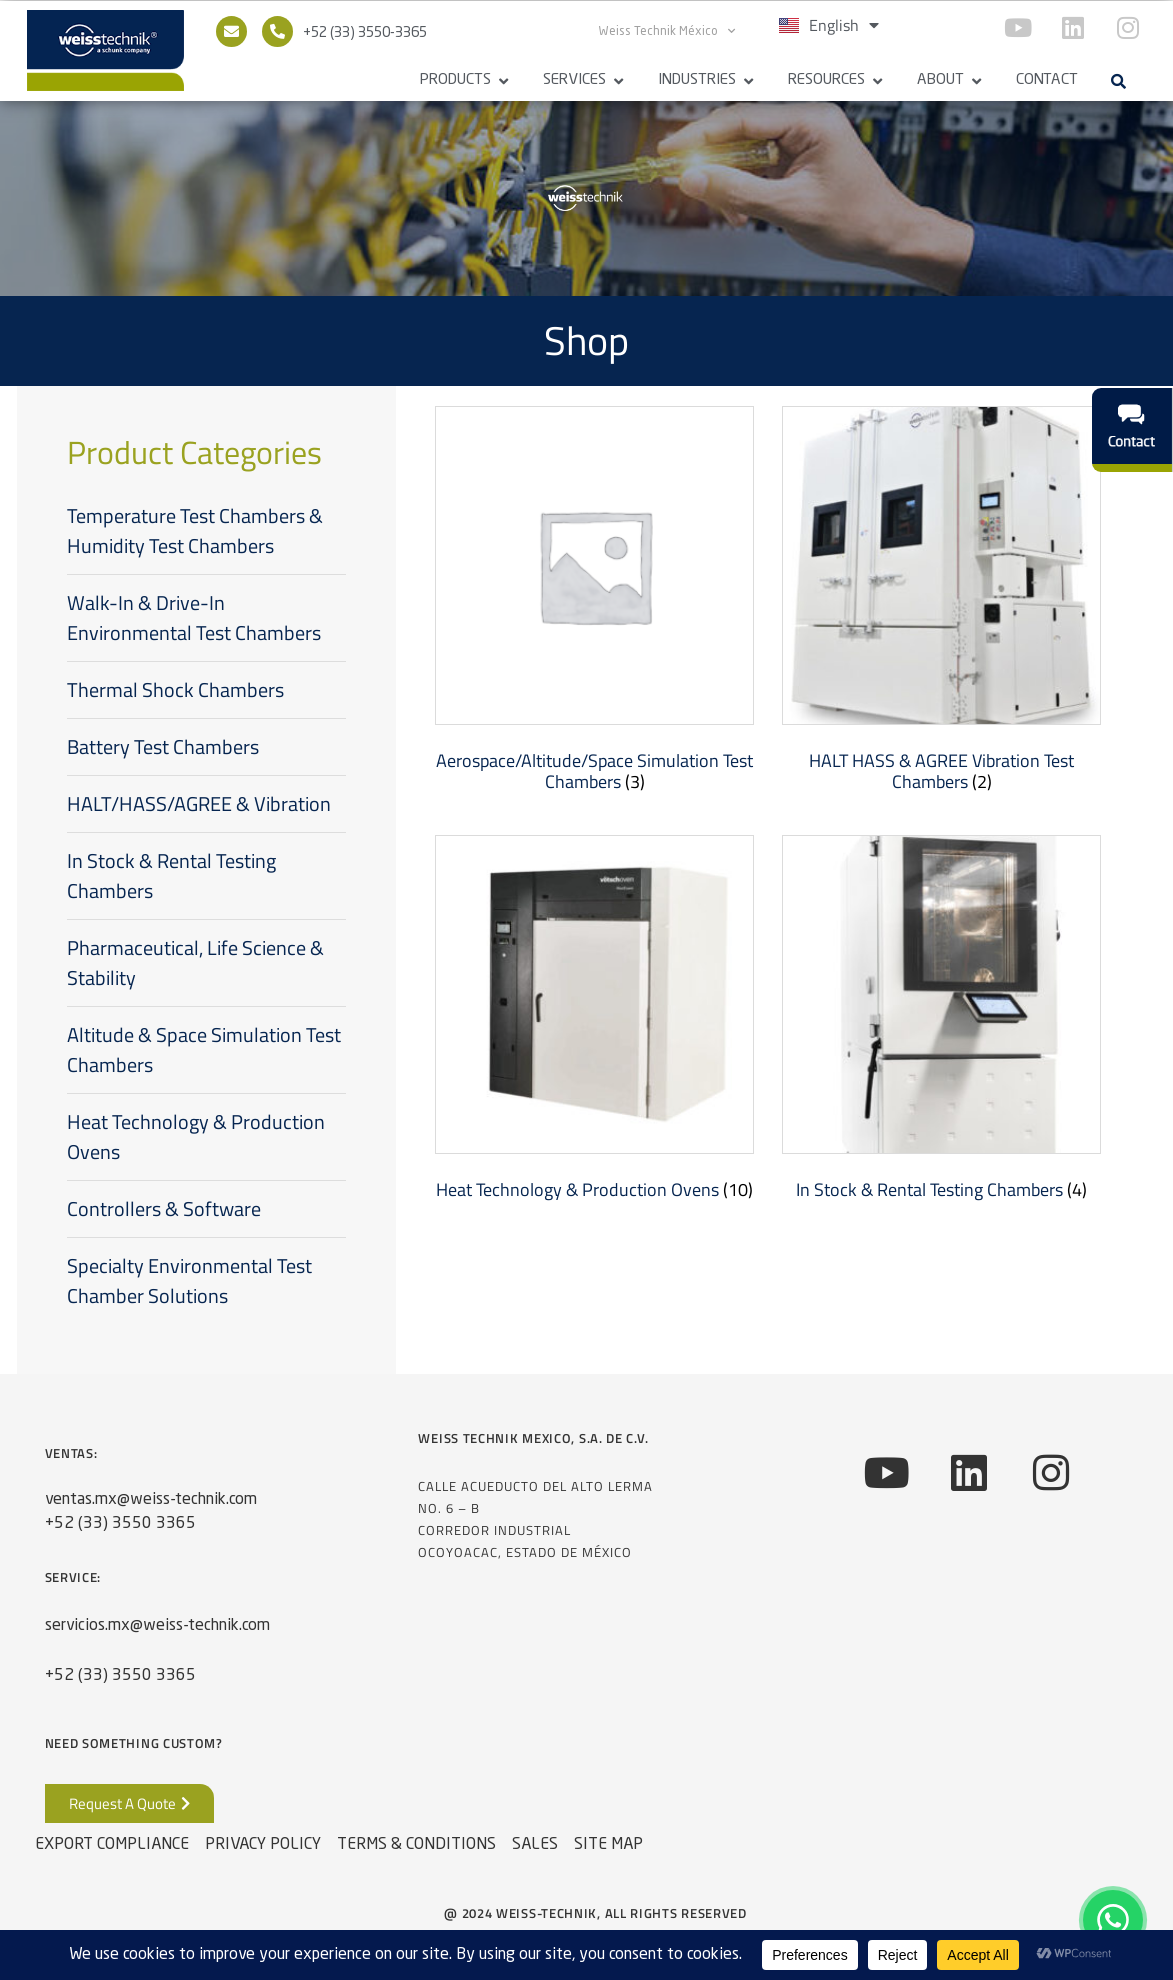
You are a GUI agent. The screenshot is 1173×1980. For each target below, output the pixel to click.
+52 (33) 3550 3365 (120, 1524)
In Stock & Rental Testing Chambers (171, 875)
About (940, 80)
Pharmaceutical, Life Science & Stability (195, 962)
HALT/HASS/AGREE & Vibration (199, 803)
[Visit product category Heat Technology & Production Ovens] (594, 1022)
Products (455, 80)
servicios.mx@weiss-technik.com (157, 1626)
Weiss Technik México (667, 31)
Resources (826, 80)
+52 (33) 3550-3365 (365, 33)
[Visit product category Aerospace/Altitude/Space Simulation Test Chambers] (594, 604)
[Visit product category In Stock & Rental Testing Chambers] (941, 1022)
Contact (1047, 80)
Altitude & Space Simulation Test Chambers (204, 1049)
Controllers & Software (164, 1208)
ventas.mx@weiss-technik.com (151, 1500)
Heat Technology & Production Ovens (196, 1136)
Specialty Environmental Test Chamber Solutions (189, 1280)
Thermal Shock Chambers (175, 689)
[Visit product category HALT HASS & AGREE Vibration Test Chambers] (941, 604)
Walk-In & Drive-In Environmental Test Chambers (194, 617)
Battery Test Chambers (163, 746)
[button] (1119, 81)
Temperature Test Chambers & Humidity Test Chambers (195, 530)
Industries (697, 80)
